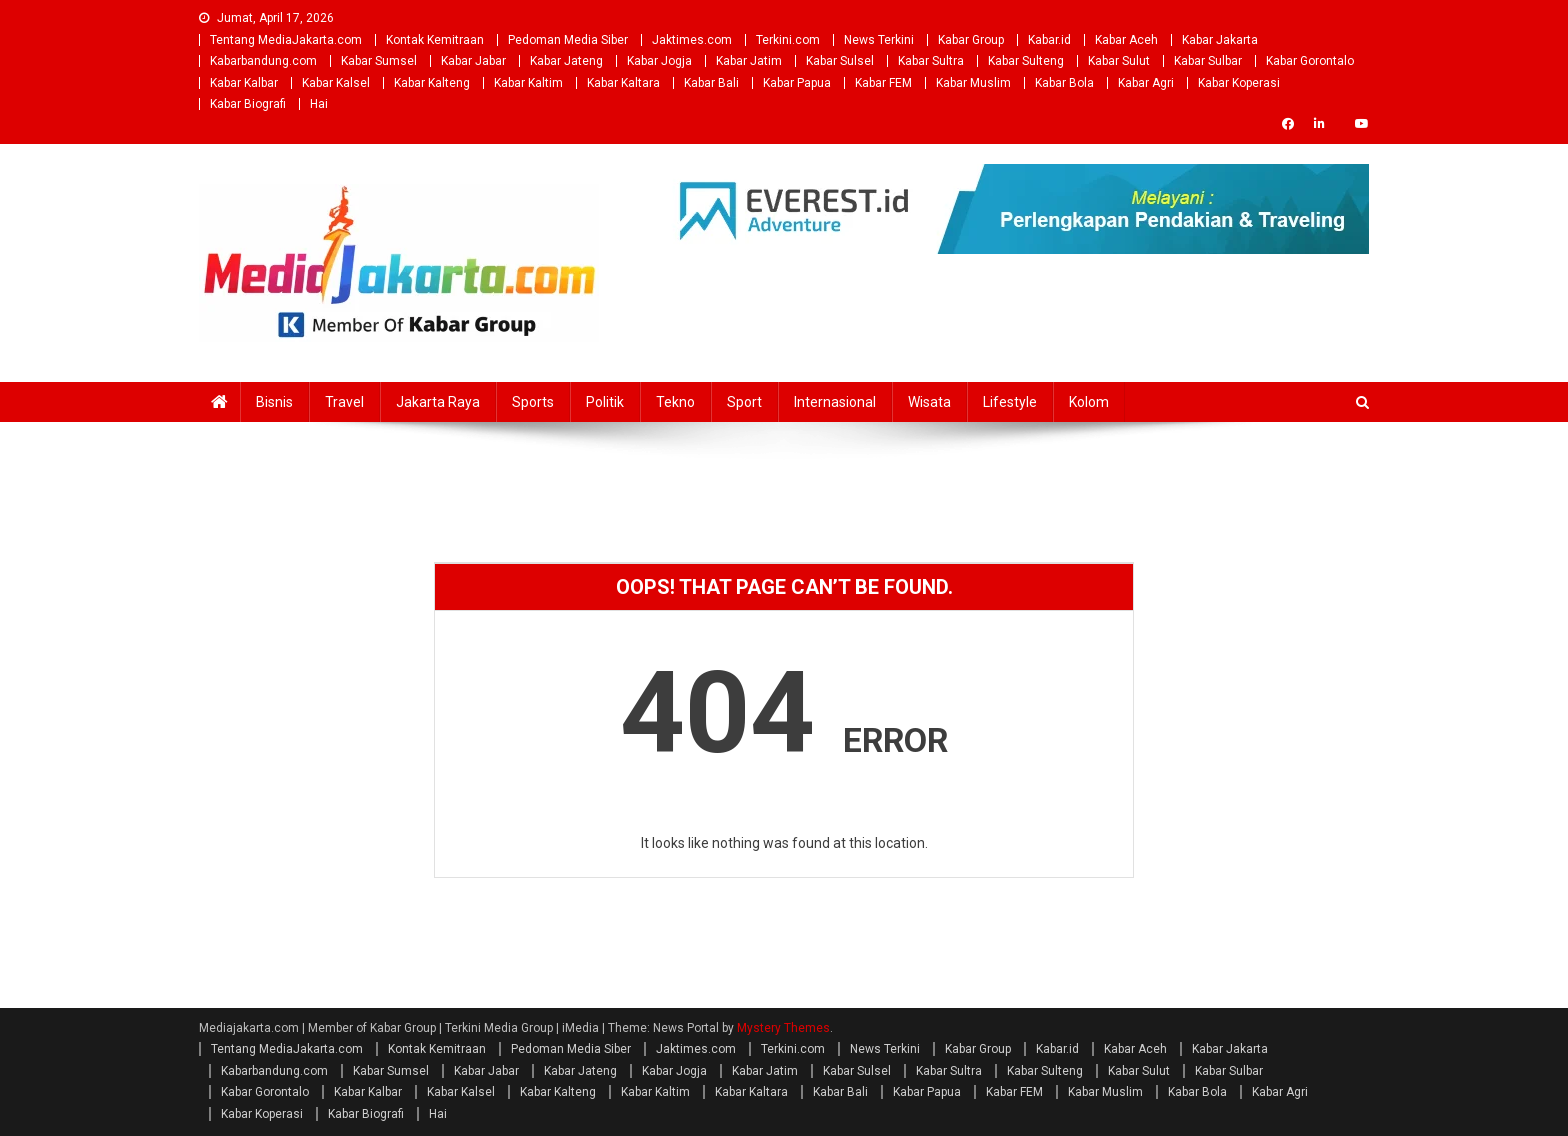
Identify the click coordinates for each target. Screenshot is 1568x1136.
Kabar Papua (797, 83)
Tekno (675, 402)
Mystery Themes (783, 1028)
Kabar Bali (711, 83)
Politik (605, 402)
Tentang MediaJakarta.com (286, 40)
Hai (319, 104)
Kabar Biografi (248, 104)
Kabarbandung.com (263, 61)
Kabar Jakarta (1220, 40)
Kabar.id (1049, 40)
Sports (533, 402)
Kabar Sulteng (1026, 61)
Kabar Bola (1064, 83)
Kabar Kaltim (528, 83)
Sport (744, 402)
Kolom (1089, 402)
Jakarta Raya (438, 402)
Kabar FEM (883, 83)
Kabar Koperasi (1239, 83)
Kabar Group (971, 40)
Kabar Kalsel (336, 83)
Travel (344, 402)
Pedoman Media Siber (568, 40)
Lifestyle (1010, 402)
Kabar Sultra (931, 61)
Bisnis (274, 402)
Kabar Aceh (1126, 40)
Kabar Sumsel (379, 61)
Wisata (929, 402)
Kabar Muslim (973, 83)
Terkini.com (788, 40)
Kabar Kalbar (244, 83)
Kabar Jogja (659, 61)
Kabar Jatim (749, 61)
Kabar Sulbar (1208, 61)
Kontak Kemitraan (435, 40)
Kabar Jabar (473, 61)
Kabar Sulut (1119, 61)
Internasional (835, 402)
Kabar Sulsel (840, 61)
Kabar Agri (1146, 83)
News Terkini (879, 40)
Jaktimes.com (692, 40)
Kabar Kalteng (432, 83)
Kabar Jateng (566, 61)
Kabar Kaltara (623, 83)
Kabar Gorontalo (1310, 61)
